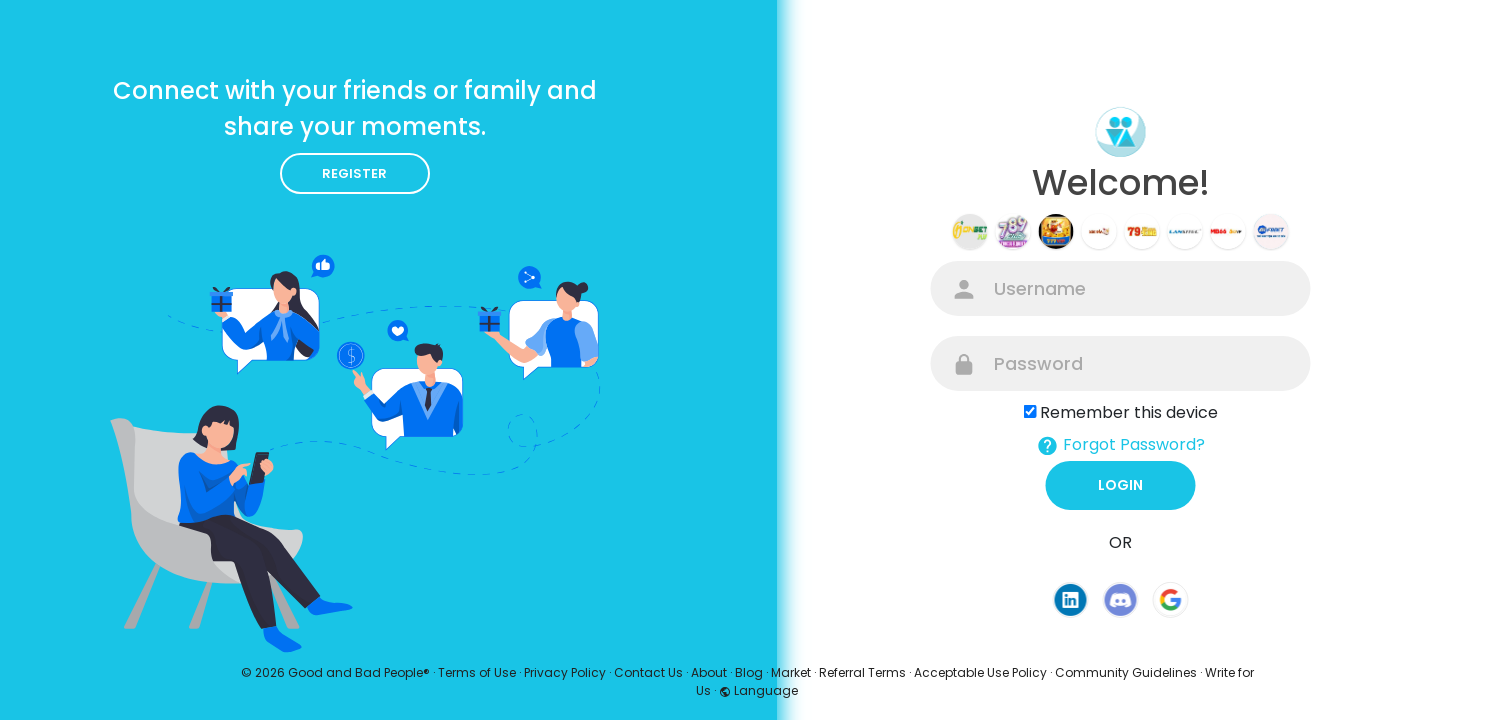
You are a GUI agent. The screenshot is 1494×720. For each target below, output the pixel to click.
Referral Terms (862, 672)
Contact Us (648, 672)
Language (758, 690)
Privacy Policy (565, 672)
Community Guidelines (1126, 672)
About (709, 672)
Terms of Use (477, 672)
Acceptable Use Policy (980, 672)
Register (354, 173)
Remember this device (1129, 412)
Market (791, 672)
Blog (749, 672)
